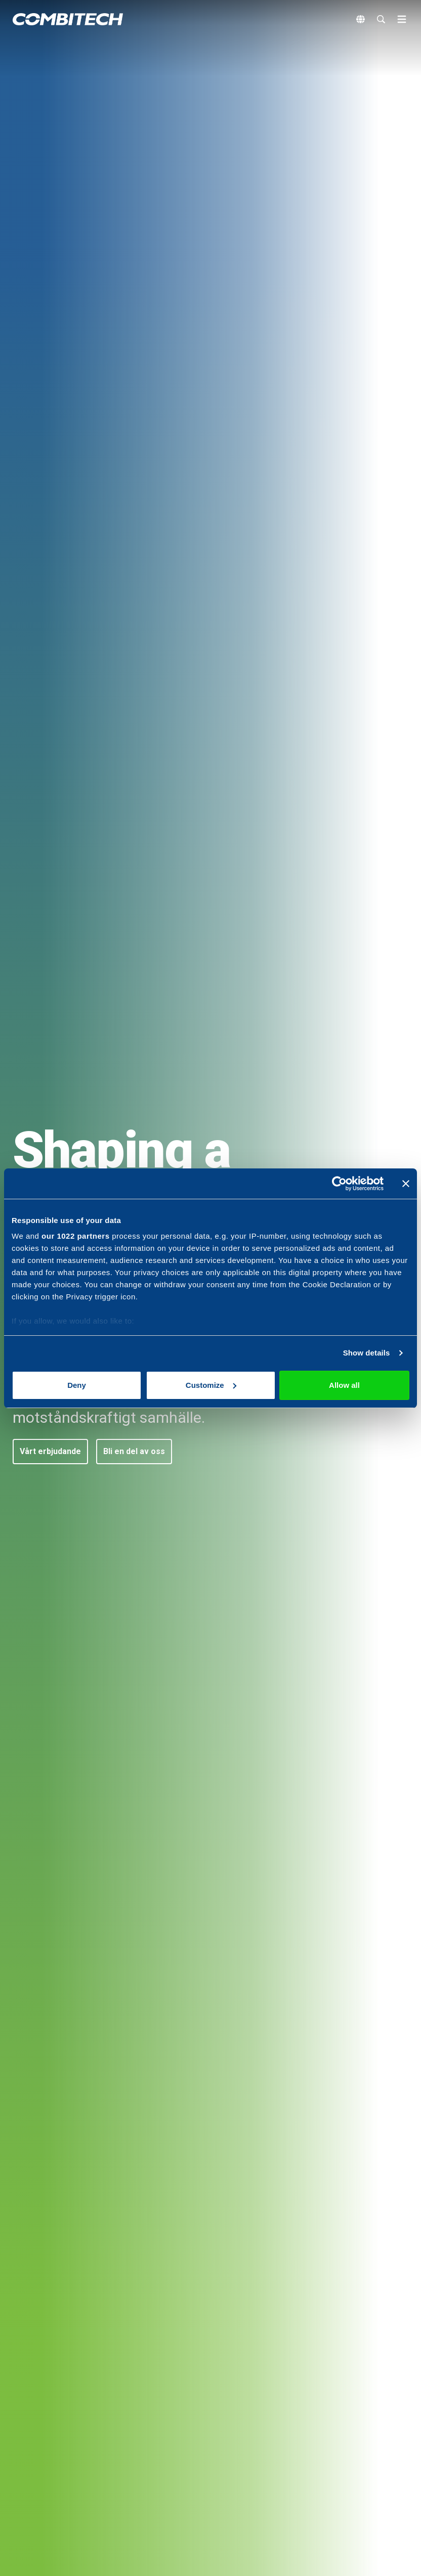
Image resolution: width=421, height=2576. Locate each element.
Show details (366, 1352)
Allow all (344, 1385)
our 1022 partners (75, 1236)
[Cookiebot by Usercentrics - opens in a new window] (339, 1183)
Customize (211, 1385)
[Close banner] (405, 1183)
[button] (50, 1451)
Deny (76, 1385)
